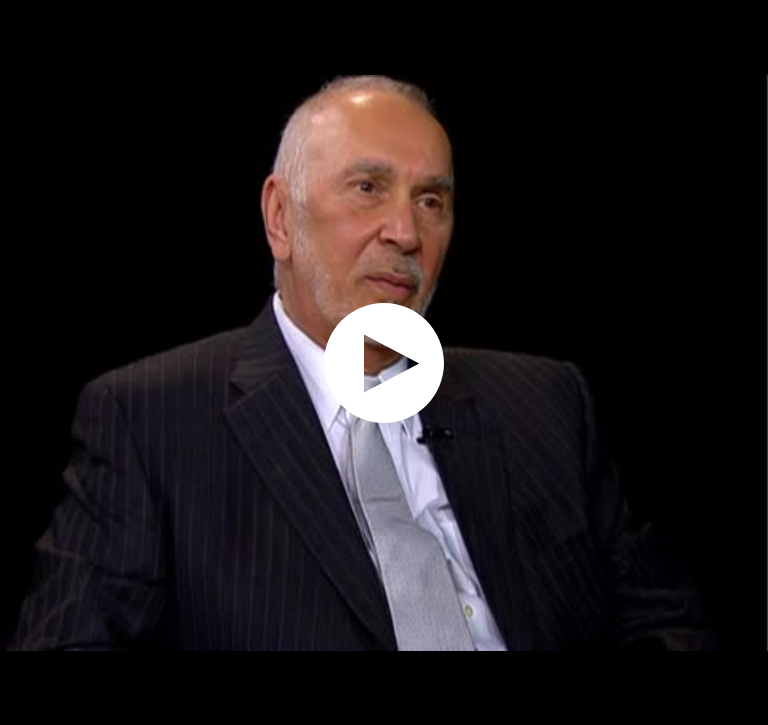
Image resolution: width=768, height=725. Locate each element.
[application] (384, 362)
